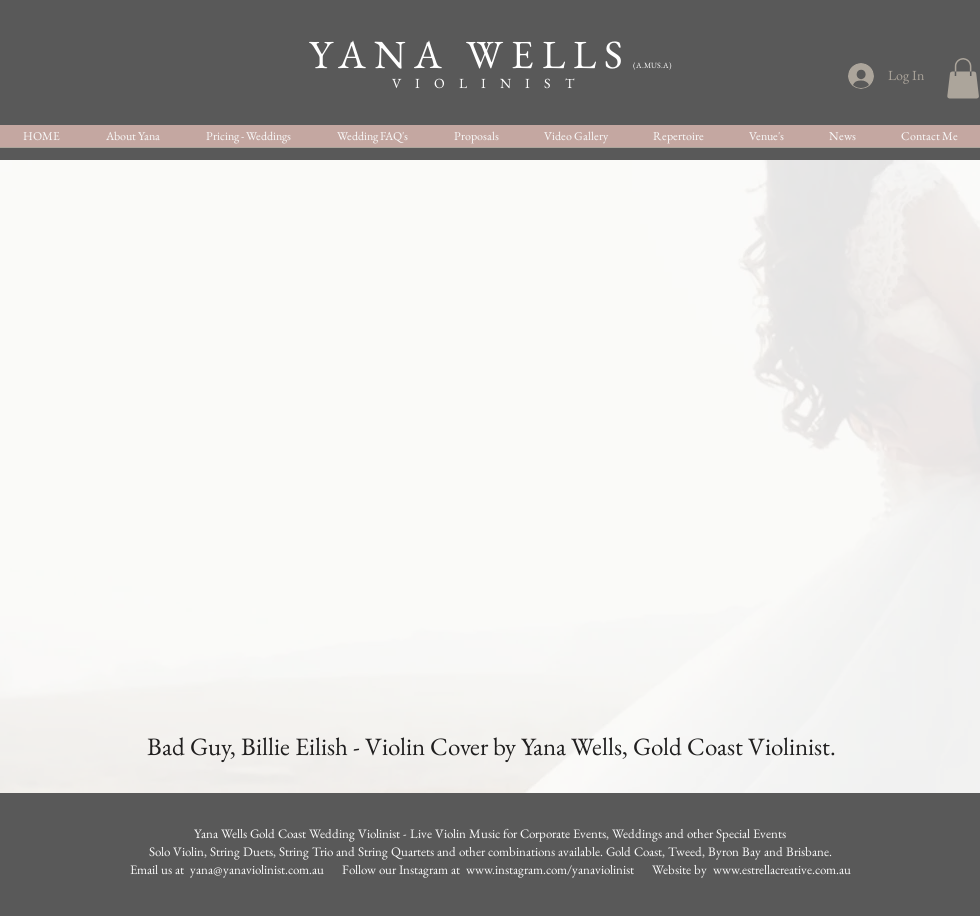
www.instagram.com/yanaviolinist (551, 869)
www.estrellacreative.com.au (782, 869)
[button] (963, 78)
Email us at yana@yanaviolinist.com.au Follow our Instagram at (298, 869)
